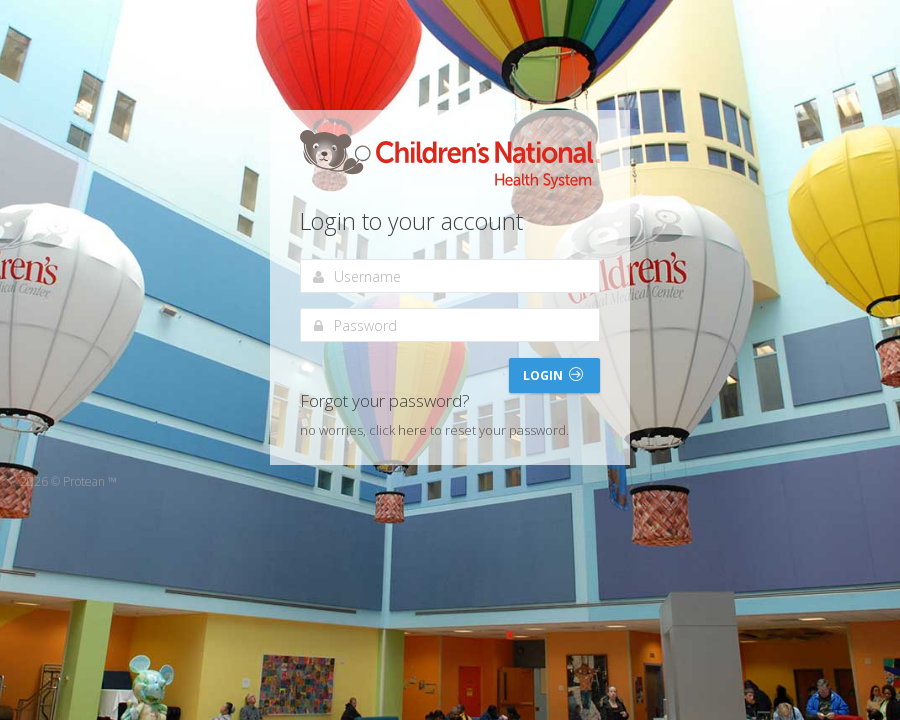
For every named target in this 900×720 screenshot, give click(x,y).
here (412, 430)
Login (553, 375)
